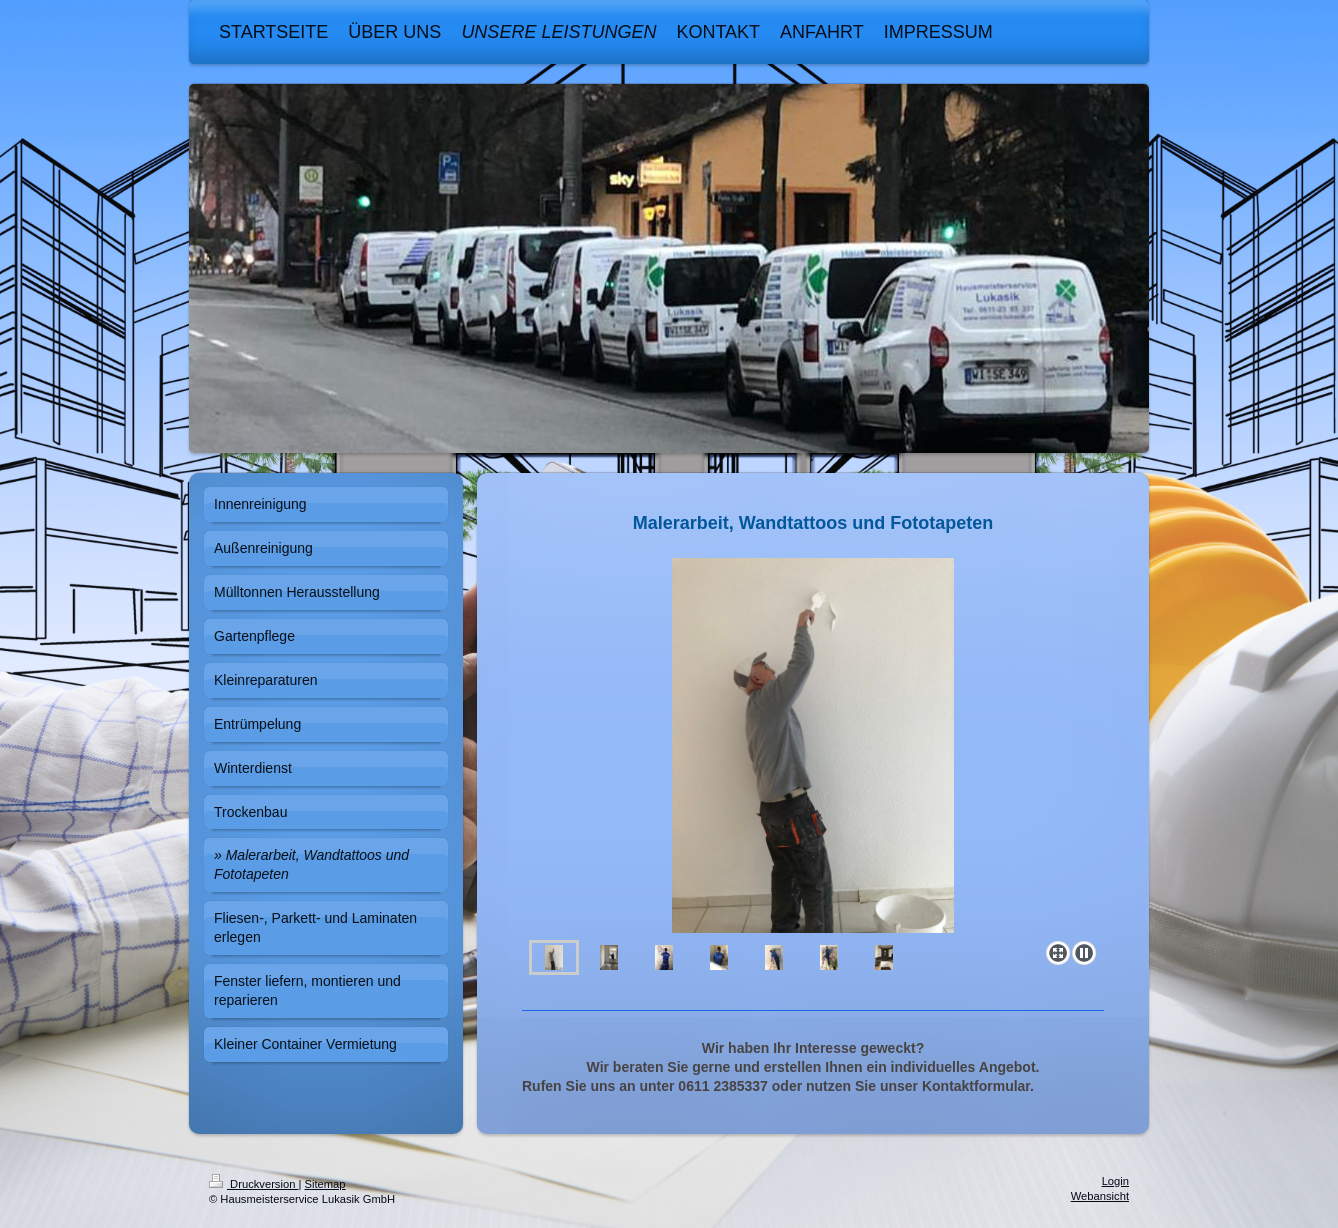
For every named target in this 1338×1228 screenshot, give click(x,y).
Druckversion (254, 1184)
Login (1115, 1181)
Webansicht (1100, 1196)
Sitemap (325, 1184)
